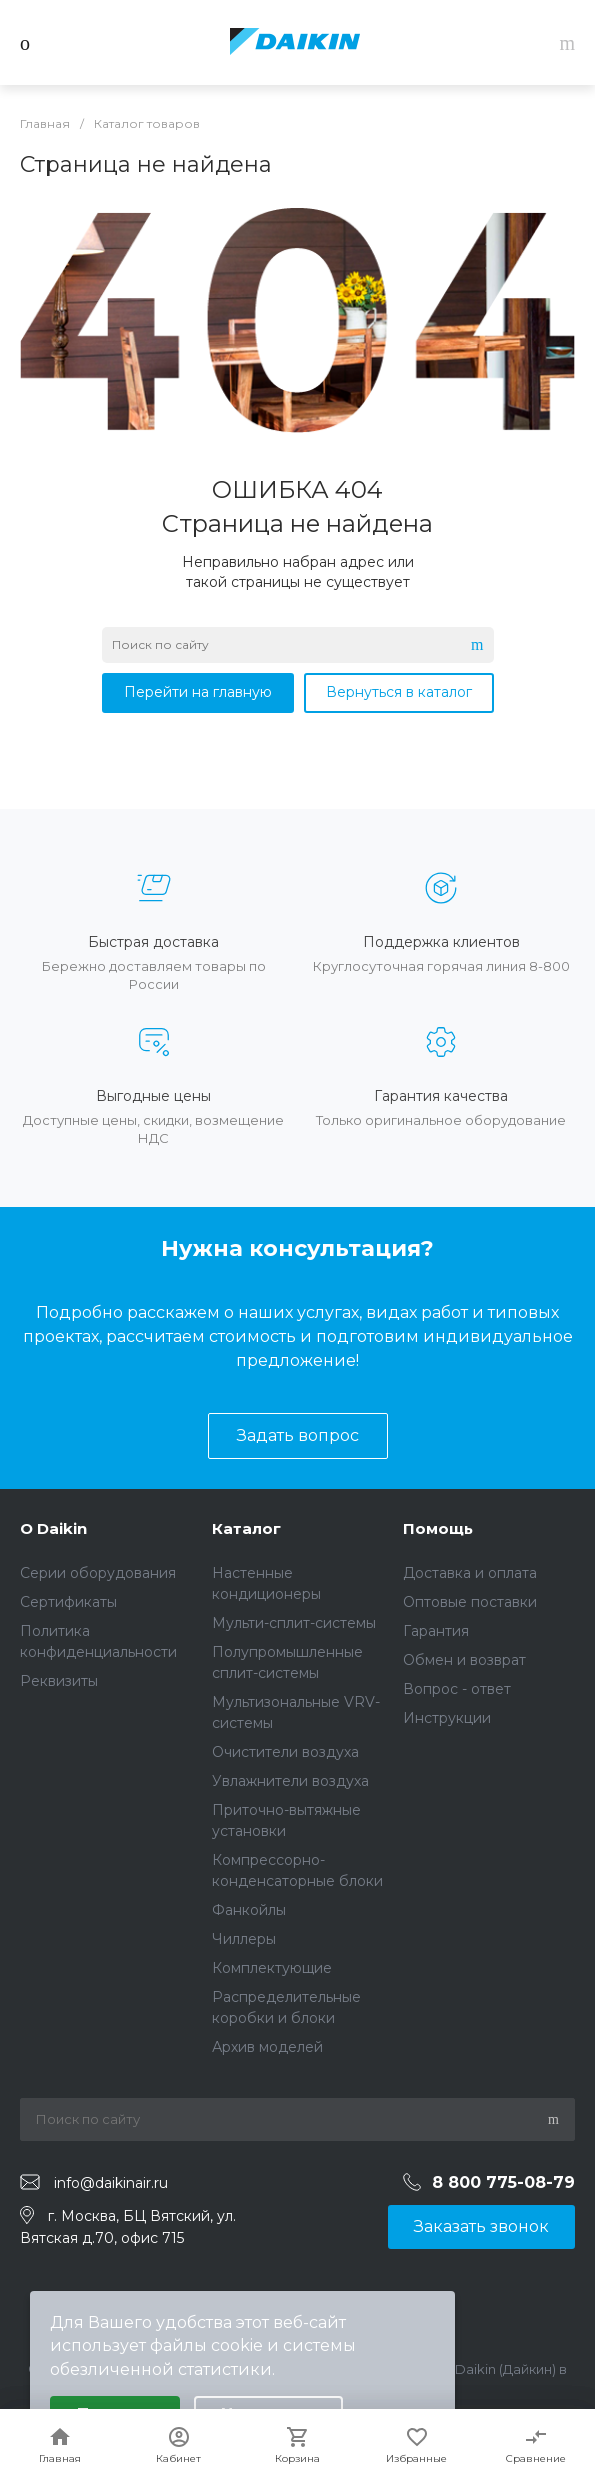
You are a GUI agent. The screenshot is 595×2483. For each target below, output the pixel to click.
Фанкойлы (249, 1910)
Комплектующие (272, 1968)
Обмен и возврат (464, 1660)
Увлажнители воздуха (290, 1781)
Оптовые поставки (470, 1602)
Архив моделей (267, 2047)
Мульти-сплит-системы (294, 1623)
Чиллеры (244, 1939)
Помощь (438, 1528)
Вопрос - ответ (457, 1689)
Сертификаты (68, 1602)
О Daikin (53, 1528)
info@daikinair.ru (111, 2183)
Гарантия (436, 1631)
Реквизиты (59, 1681)
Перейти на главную (198, 692)
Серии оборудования (98, 1573)
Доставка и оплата (470, 1573)
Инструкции (447, 1718)
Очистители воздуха (285, 1752)
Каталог (246, 1528)
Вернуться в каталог (399, 692)
